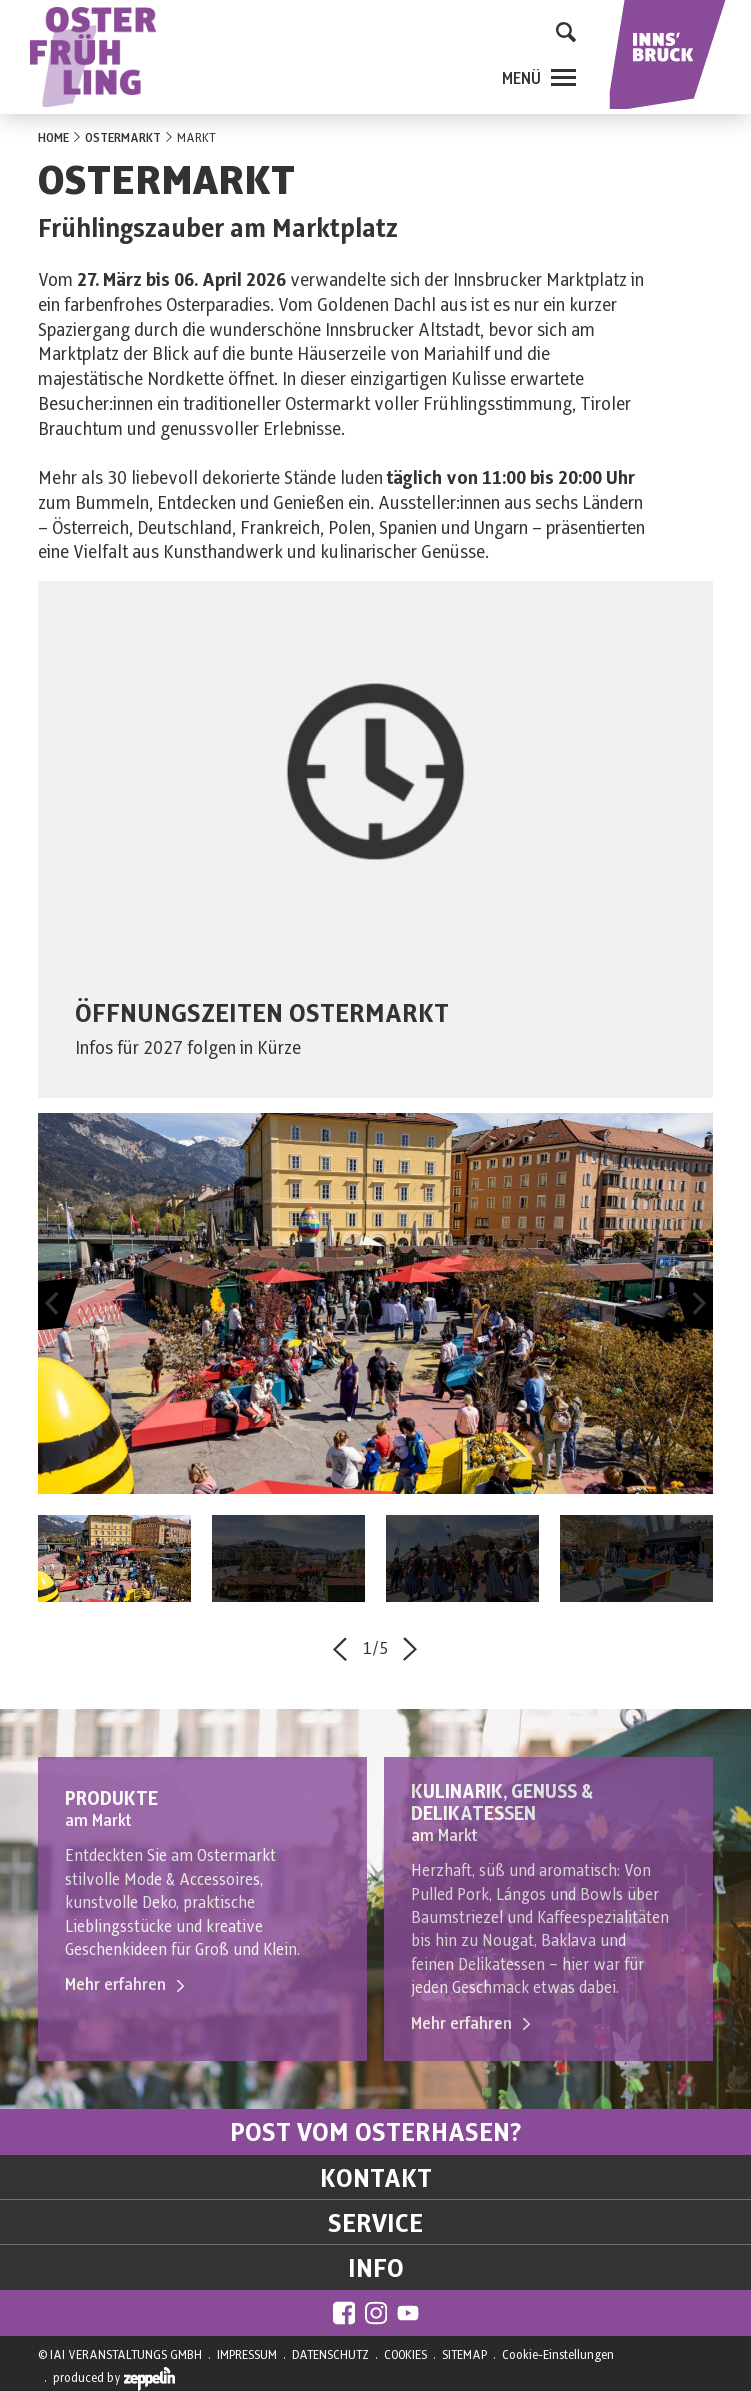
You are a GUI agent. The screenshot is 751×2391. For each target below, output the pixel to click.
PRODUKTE (111, 1799)
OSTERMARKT (123, 138)
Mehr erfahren (124, 1985)
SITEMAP (464, 2355)
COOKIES (405, 2355)
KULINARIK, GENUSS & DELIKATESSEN (502, 1803)
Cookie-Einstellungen (558, 2355)
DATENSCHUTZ (330, 2355)
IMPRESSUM (247, 2355)
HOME (53, 138)
